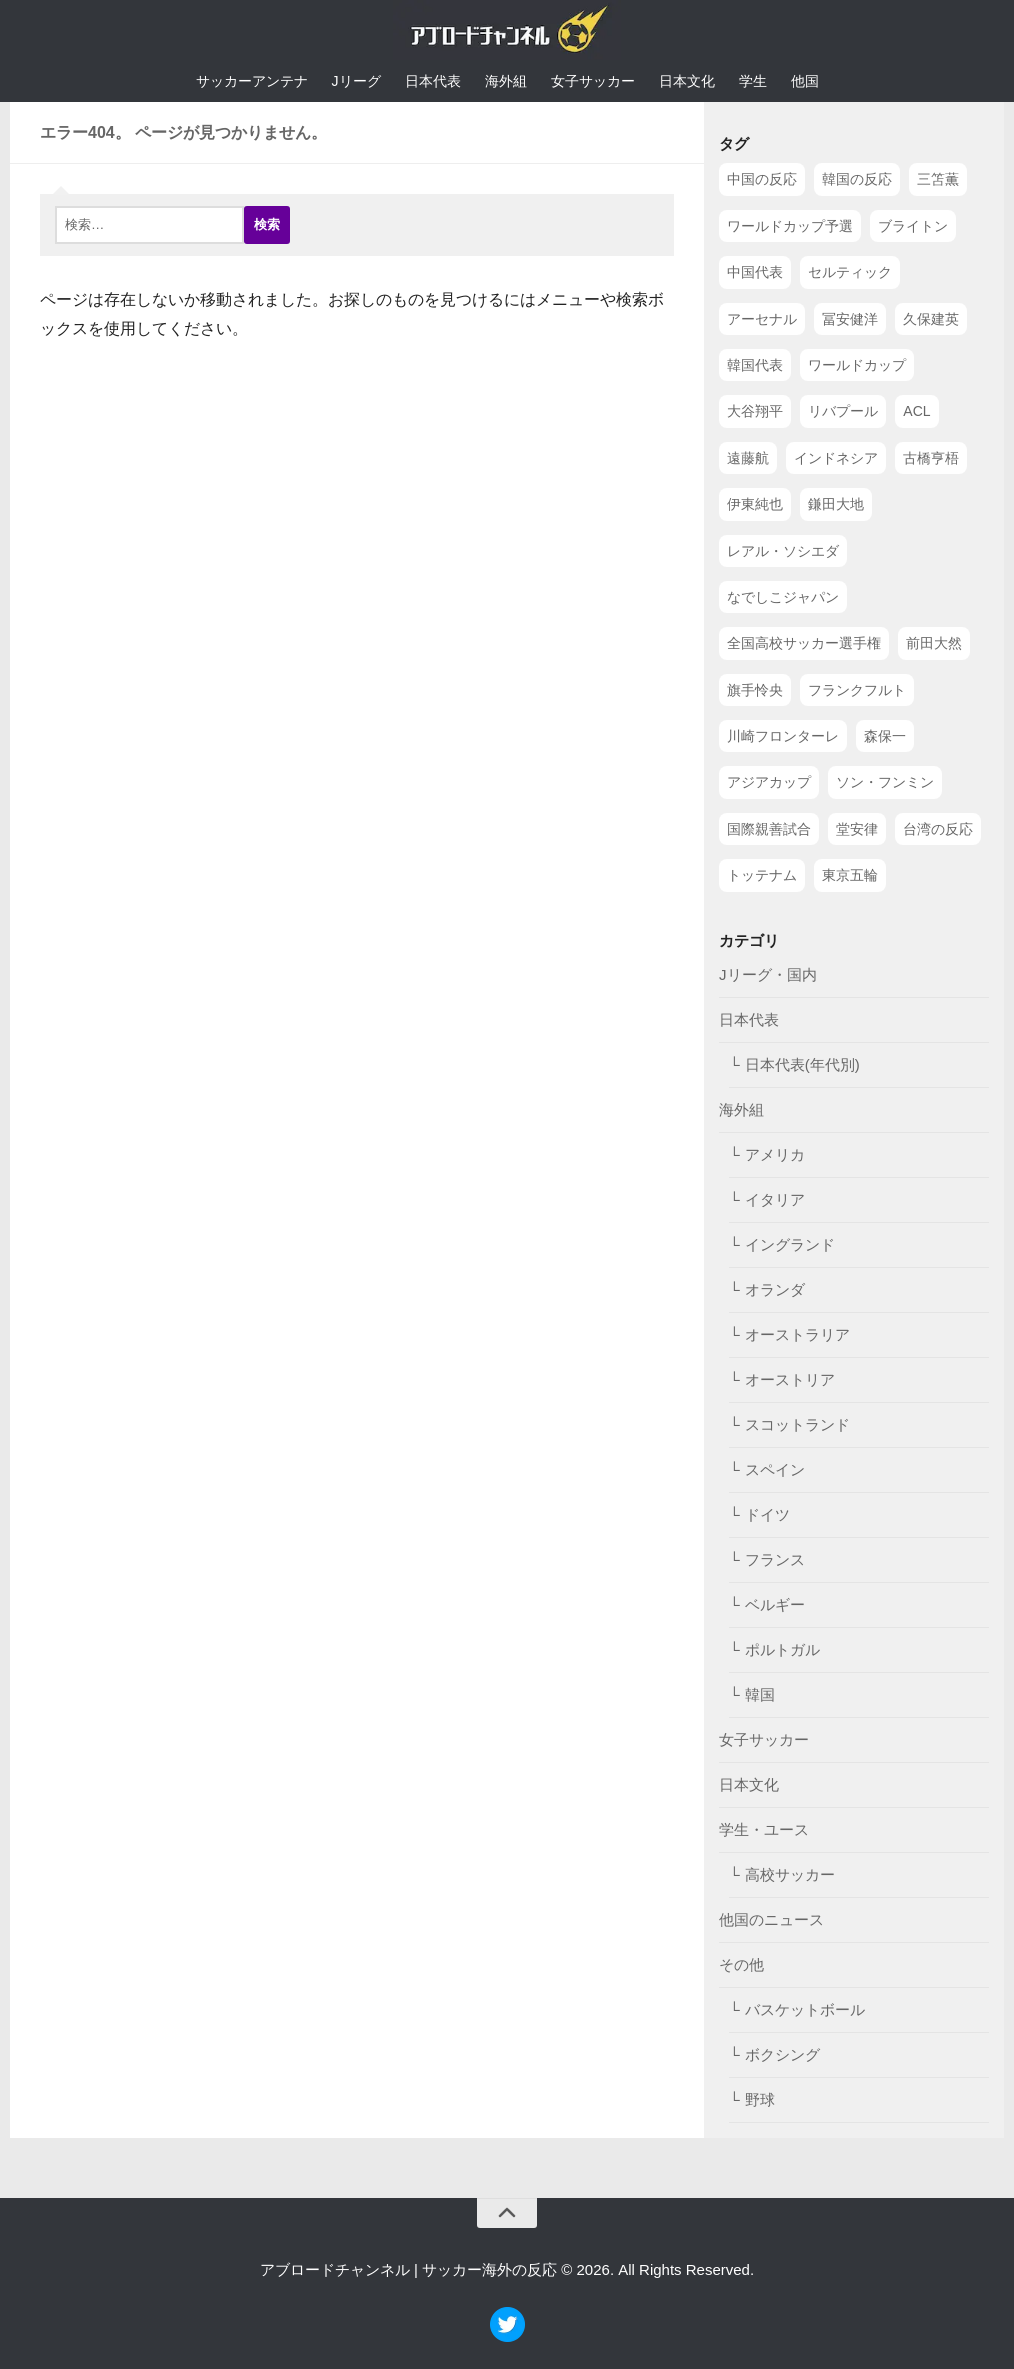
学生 (753, 81)
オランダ (775, 1289)
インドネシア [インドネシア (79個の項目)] (836, 458)
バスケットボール (805, 2009)
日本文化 (687, 81)
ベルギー (775, 1604)
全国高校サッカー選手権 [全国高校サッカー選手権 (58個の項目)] (804, 643)
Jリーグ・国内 (768, 974)
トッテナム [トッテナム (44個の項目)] (762, 875)
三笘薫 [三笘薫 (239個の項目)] (938, 179)
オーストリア (790, 1379)
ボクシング (782, 2054)
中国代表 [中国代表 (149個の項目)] (755, 272)
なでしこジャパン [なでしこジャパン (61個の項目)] (783, 597)
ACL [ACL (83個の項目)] (916, 411)
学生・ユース (764, 1829)
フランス (775, 1559)
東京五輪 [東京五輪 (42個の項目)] (850, 875)
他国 (805, 81)
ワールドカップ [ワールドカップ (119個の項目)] (857, 365)
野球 (760, 2099)
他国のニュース (771, 1919)
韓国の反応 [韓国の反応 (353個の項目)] (857, 179)
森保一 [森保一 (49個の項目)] (885, 736)
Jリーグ (356, 81)
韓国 (760, 1694)
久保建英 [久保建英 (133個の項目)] (931, 319)
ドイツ (767, 1514)
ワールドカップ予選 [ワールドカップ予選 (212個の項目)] (790, 226)
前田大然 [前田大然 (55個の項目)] (934, 643)
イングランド (790, 1244)
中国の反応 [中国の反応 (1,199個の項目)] (762, 179)
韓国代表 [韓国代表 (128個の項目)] (755, 365)
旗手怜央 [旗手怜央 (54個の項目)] (755, 690)
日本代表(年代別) (802, 1064)
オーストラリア (797, 1334)
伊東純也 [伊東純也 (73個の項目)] (755, 504)
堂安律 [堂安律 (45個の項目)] (857, 829)
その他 (741, 1964)
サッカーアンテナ (252, 81)
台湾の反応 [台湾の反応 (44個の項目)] (938, 829)
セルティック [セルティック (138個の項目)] (850, 272)
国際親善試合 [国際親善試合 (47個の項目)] (769, 829)
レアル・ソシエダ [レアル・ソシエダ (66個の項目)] (783, 551)
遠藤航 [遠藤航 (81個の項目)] (748, 458)
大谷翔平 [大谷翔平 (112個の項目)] (755, 411)
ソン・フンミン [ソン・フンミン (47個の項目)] (885, 782)
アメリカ (775, 1154)
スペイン (775, 1469)
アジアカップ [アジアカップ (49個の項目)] (769, 782)
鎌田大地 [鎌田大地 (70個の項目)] (836, 504)
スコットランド (797, 1424)
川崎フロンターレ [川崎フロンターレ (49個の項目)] (783, 736)
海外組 (506, 81)
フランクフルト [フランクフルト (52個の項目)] (857, 690)
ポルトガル (782, 1649)
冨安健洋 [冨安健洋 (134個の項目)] (850, 319)
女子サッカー (593, 81)
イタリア (775, 1199)
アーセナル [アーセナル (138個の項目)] (762, 319)
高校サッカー (790, 1874)
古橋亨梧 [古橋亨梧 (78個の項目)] (931, 458)
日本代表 (433, 81)
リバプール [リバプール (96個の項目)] (843, 411)
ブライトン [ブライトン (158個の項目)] (913, 226)
